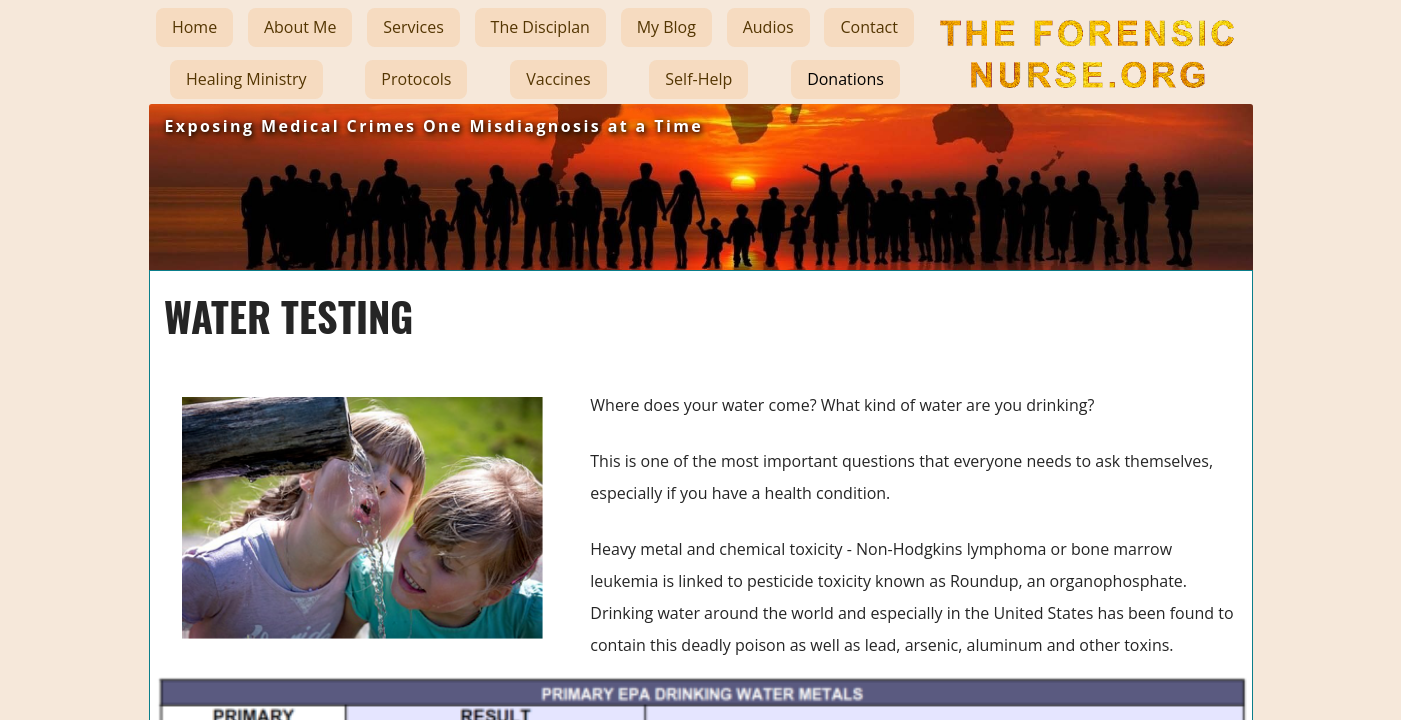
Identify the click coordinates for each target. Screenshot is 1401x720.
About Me (300, 27)
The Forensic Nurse (1084, 104)
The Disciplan (540, 27)
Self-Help (698, 79)
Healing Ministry (246, 79)
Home (194, 27)
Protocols (416, 79)
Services (413, 27)
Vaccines (558, 79)
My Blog (666, 27)
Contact (868, 27)
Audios (768, 27)
